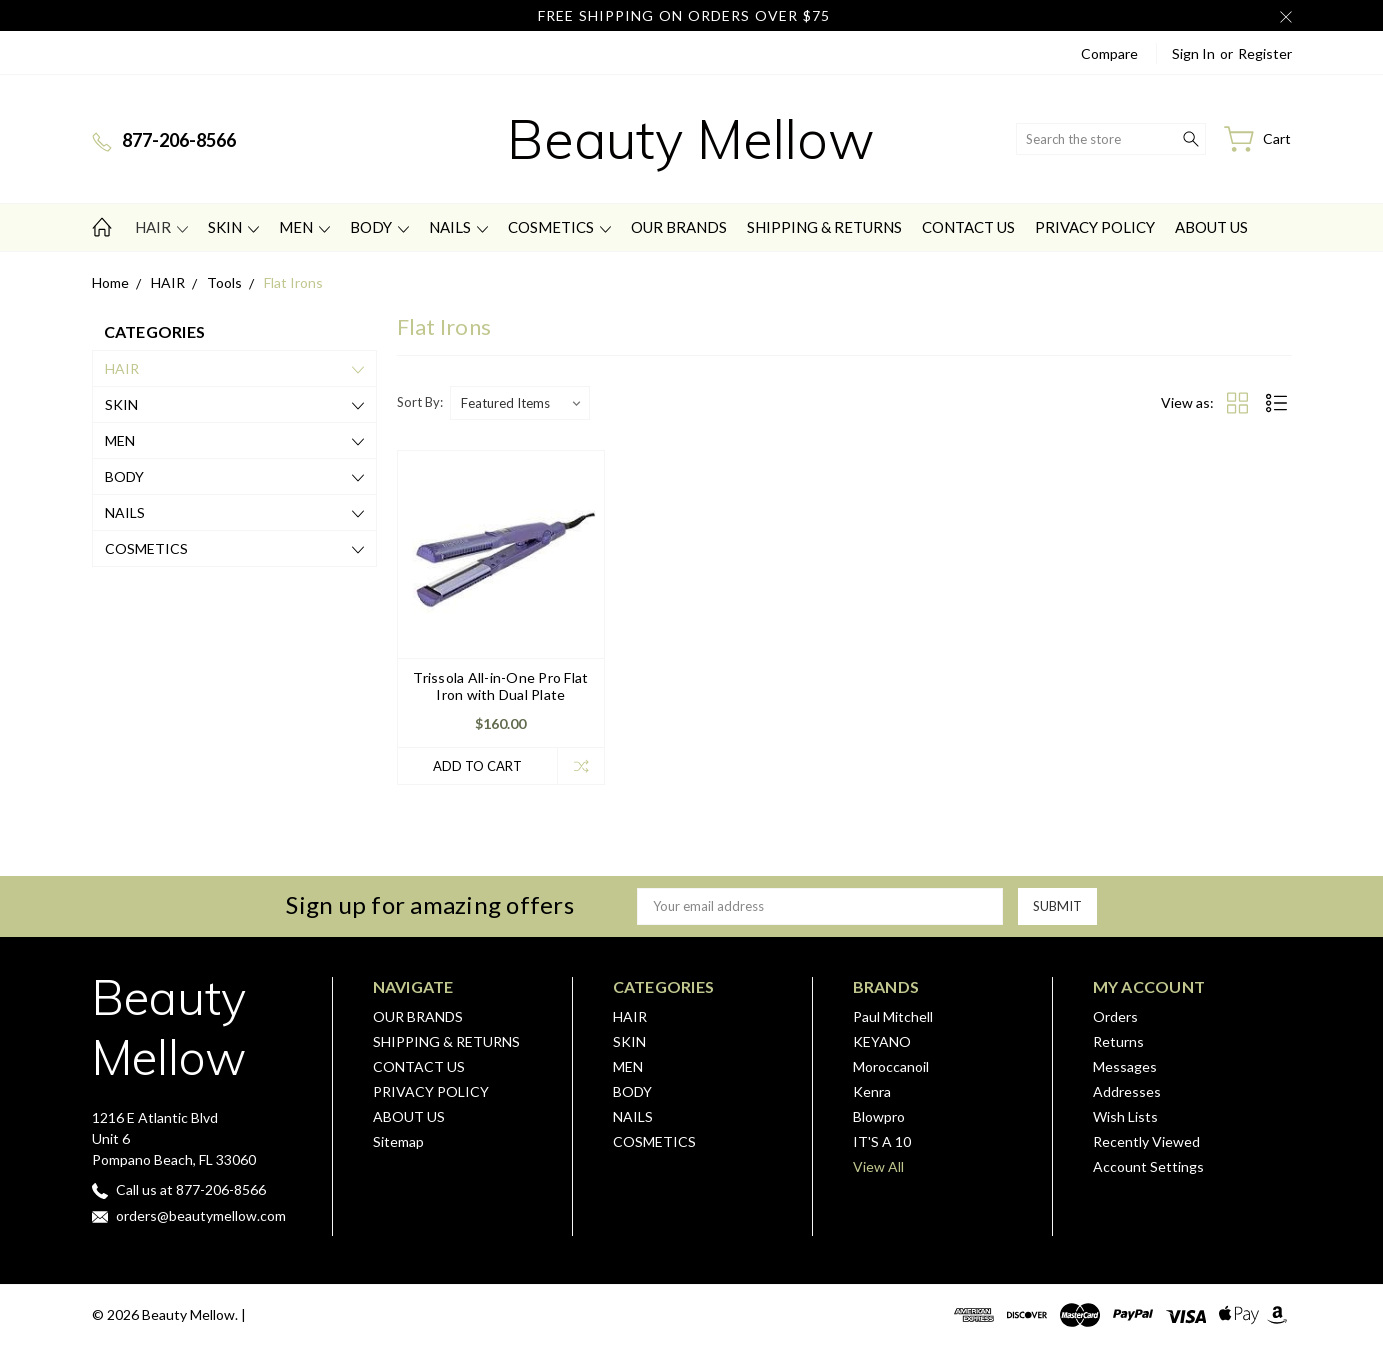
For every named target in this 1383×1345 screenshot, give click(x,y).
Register (1265, 53)
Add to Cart (477, 766)
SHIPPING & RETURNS (824, 227)
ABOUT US (1211, 227)
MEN (304, 227)
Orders (1115, 1016)
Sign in (1193, 53)
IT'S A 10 (882, 1141)
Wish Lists (1125, 1116)
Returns (1118, 1041)
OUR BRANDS (679, 227)
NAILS (458, 227)
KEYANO (882, 1041)
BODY (379, 227)
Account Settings (1148, 1166)
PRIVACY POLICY (1095, 227)
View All (878, 1166)
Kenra (872, 1091)
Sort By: (420, 402)
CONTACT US (968, 227)
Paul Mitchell (893, 1016)
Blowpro (879, 1116)
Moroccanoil (891, 1066)
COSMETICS (559, 227)
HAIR (161, 227)
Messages (1125, 1066)
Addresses (1127, 1091)
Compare (1109, 53)
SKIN (233, 227)
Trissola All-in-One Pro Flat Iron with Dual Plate (500, 686)
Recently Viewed (1146, 1141)
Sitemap (398, 1141)
